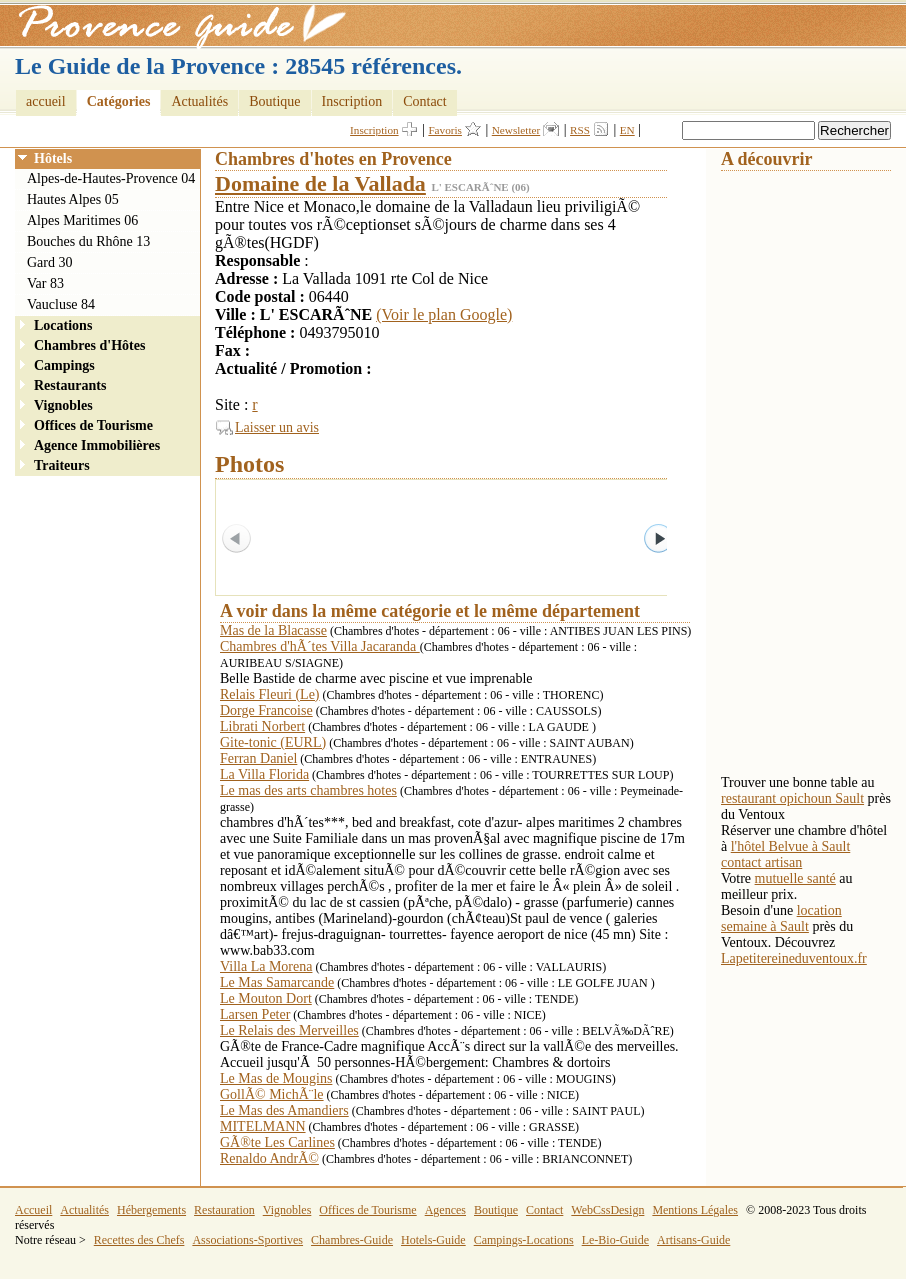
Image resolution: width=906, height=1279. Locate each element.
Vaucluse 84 (61, 304)
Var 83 (45, 283)
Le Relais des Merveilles (289, 1030)
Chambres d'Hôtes (89, 345)
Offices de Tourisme (93, 425)
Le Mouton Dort (266, 998)
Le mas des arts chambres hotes (308, 790)
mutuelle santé (795, 878)
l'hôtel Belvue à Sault (791, 846)
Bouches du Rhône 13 (88, 241)
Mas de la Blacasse (273, 630)
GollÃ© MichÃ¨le (272, 1094)
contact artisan (761, 862)
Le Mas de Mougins (276, 1078)
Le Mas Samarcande (277, 982)
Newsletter (516, 130)
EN (627, 130)
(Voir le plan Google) (444, 314)
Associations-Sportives (247, 1240)
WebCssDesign (607, 1210)
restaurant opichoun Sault (792, 798)
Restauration (224, 1210)
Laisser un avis (277, 427)
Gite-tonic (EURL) (273, 742)
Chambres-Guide (352, 1240)
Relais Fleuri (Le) (270, 694)
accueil (46, 101)
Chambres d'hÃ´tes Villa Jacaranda (320, 646)
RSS (580, 130)
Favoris (445, 130)
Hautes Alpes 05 (73, 199)
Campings (64, 365)
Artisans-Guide (693, 1240)
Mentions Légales (695, 1210)
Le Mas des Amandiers (284, 1110)
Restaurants (70, 385)
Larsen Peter (255, 1014)
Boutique (274, 101)
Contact (425, 101)
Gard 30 (50, 262)
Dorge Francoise (266, 710)
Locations (63, 325)
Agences (445, 1210)
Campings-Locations (524, 1240)
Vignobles (63, 405)
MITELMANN (263, 1126)
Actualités (199, 101)
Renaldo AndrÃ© (269, 1158)
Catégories (119, 101)
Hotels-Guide (433, 1240)
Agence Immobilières (97, 445)
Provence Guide (175, 25)
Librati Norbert (262, 726)
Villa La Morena (266, 966)
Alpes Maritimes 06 (82, 220)
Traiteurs (62, 465)
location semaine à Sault (781, 918)
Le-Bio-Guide (615, 1240)
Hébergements (151, 1210)
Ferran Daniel (258, 758)
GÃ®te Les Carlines (277, 1142)
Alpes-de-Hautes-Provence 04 (111, 178)
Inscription (352, 101)
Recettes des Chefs (139, 1240)
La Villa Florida (264, 774)
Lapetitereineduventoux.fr (794, 958)
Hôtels (53, 158)
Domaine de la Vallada (320, 183)
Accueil (33, 1210)
